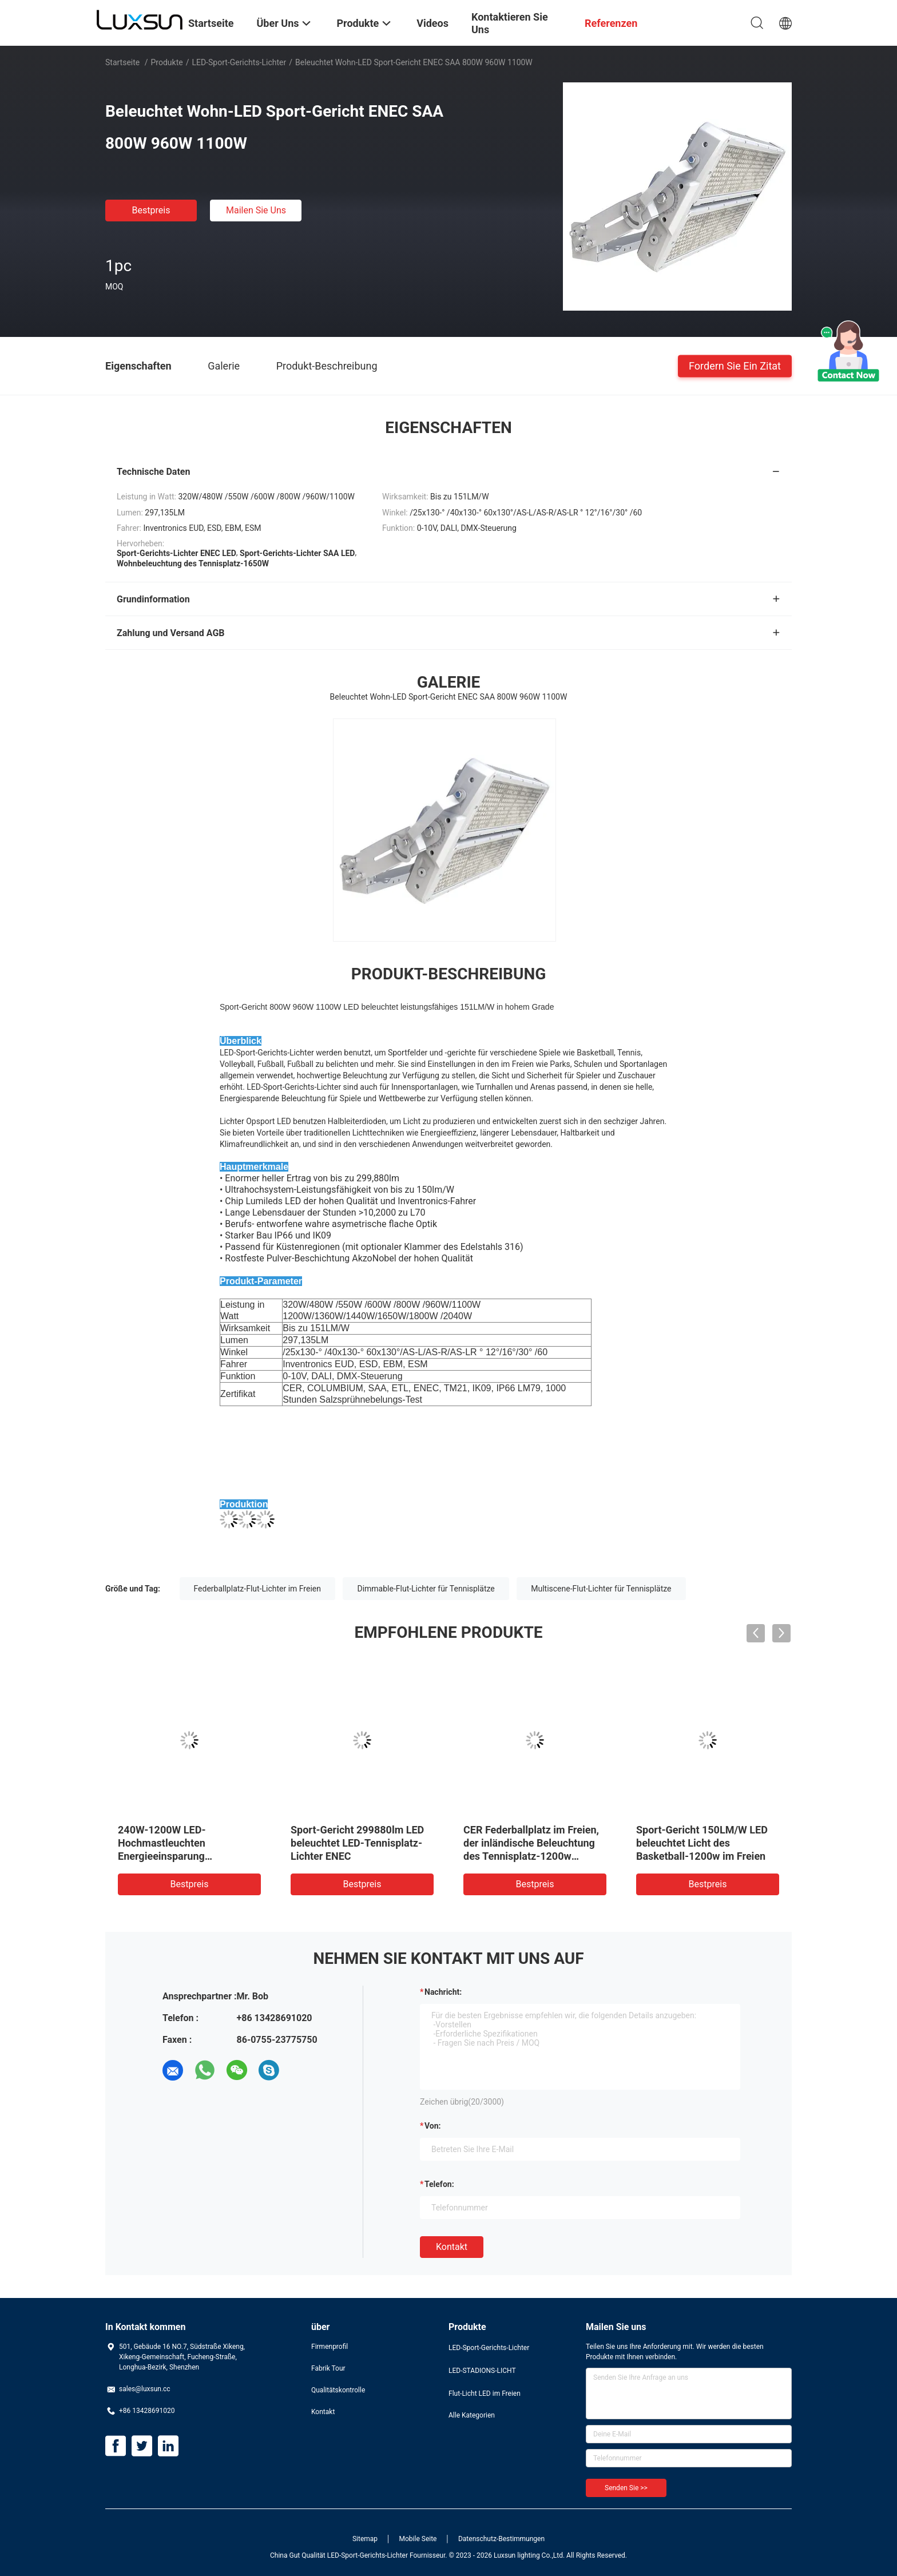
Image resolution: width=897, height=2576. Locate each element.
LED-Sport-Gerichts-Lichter (239, 62)
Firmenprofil (329, 2347)
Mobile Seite (418, 2539)
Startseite (122, 62)
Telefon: (439, 2184)
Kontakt (451, 2246)
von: (432, 2125)
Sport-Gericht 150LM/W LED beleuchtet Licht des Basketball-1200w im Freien (702, 1843)
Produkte (167, 62)
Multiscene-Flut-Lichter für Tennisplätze (601, 1588)
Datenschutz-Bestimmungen (501, 2539)
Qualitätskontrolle (338, 2390)
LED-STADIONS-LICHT (482, 2371)
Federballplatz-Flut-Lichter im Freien (257, 1588)
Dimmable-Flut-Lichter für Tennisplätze (425, 1588)
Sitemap (365, 2539)
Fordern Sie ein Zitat (735, 365)
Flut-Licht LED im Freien (485, 2394)
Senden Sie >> (626, 2488)
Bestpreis (151, 210)
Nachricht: (443, 1992)
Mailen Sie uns (256, 210)
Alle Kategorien (472, 2415)
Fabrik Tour (328, 2368)
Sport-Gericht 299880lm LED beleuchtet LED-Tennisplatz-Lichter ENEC (357, 1843)
